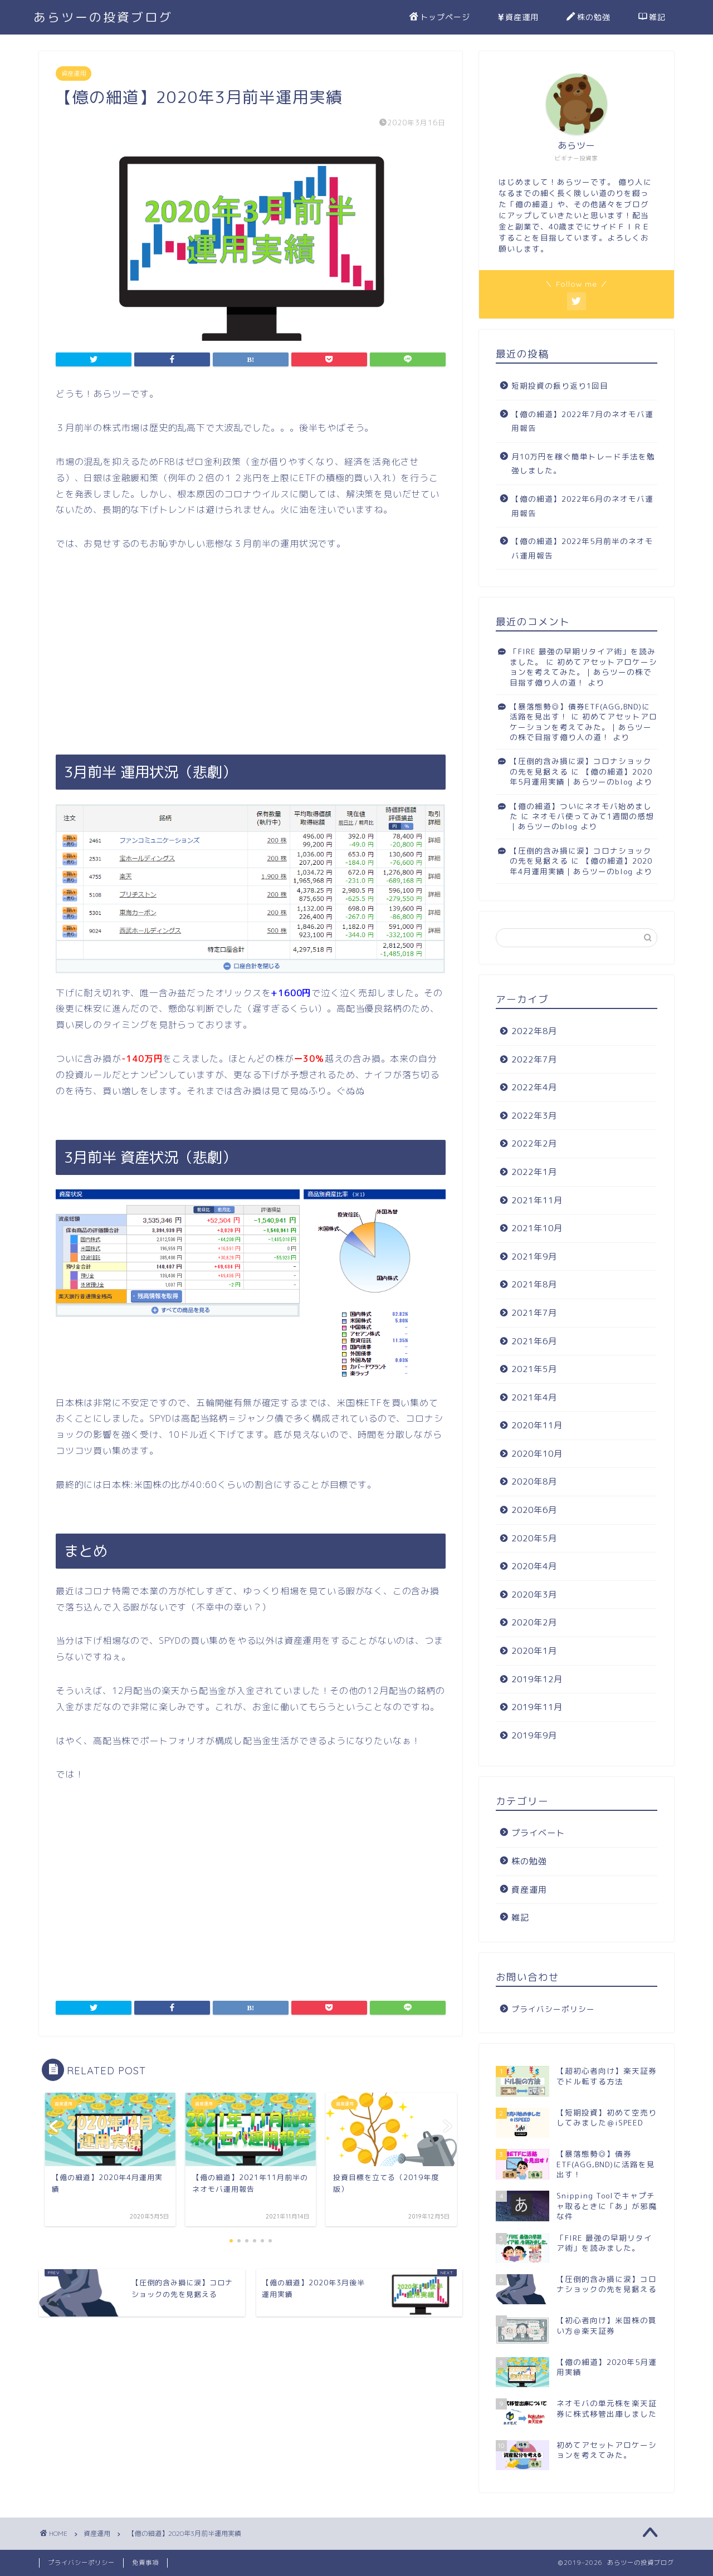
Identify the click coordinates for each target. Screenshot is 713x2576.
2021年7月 (534, 1313)
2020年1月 (534, 1651)
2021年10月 (537, 1228)
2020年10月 (537, 1454)
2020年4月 (534, 1566)
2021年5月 (534, 1369)
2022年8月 (534, 1031)
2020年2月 (534, 1622)
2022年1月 (534, 1172)
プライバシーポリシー (553, 2009)
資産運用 (518, 18)
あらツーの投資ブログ (103, 17)
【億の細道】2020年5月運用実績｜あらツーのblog (581, 776)
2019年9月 (534, 1735)
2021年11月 (537, 1200)
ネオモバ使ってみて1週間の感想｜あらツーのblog (582, 821)
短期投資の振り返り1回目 (559, 385)
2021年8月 (534, 1284)
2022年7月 (534, 1059)
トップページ (439, 18)
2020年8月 (534, 1481)
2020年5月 (534, 1538)
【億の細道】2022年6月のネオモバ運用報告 (582, 505)
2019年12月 (537, 1679)
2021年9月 (534, 1256)
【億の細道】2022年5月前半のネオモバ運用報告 (582, 548)
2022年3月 (534, 1116)
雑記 (652, 18)
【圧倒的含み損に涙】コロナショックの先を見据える (581, 855)
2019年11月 (537, 1707)
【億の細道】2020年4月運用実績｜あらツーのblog (581, 865)
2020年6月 (534, 1510)
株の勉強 (589, 18)
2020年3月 (534, 1594)
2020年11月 (537, 1425)
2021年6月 (534, 1341)
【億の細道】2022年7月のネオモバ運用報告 (582, 421)
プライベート (538, 1833)
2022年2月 (534, 1143)
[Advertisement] (251, 653)
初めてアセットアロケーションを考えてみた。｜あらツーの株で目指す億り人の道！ (583, 672)
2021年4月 (534, 1397)
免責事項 (145, 2562)
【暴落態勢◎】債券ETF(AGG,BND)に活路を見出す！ (580, 711)
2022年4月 (534, 1087)
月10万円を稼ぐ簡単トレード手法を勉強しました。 (583, 463)
